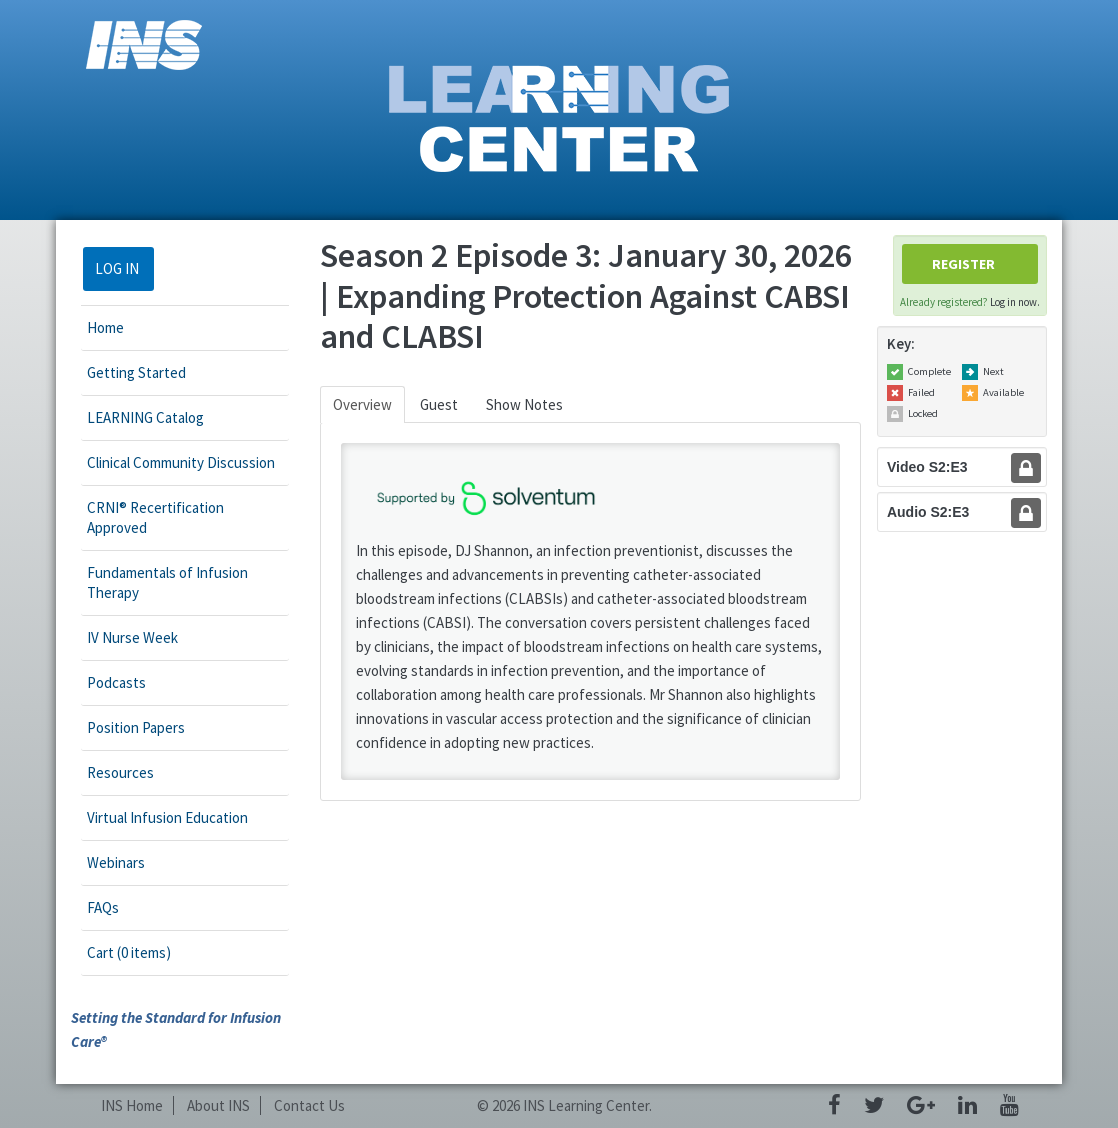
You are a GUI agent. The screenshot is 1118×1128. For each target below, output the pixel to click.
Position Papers (136, 727)
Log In (117, 268)
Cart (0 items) (129, 952)
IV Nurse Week (132, 637)
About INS (218, 1105)
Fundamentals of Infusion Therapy (167, 582)
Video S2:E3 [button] (927, 467)
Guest (439, 404)
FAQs (103, 907)
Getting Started (136, 372)
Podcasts (116, 682)
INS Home (132, 1105)
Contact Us (309, 1105)
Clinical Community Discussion (181, 462)
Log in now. (1015, 302)
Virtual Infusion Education (167, 817)
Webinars (116, 862)
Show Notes (524, 404)
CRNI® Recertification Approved (155, 517)
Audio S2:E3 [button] (928, 512)
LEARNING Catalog (145, 417)
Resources (120, 772)
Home (105, 327)
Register (963, 264)
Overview (362, 404)
